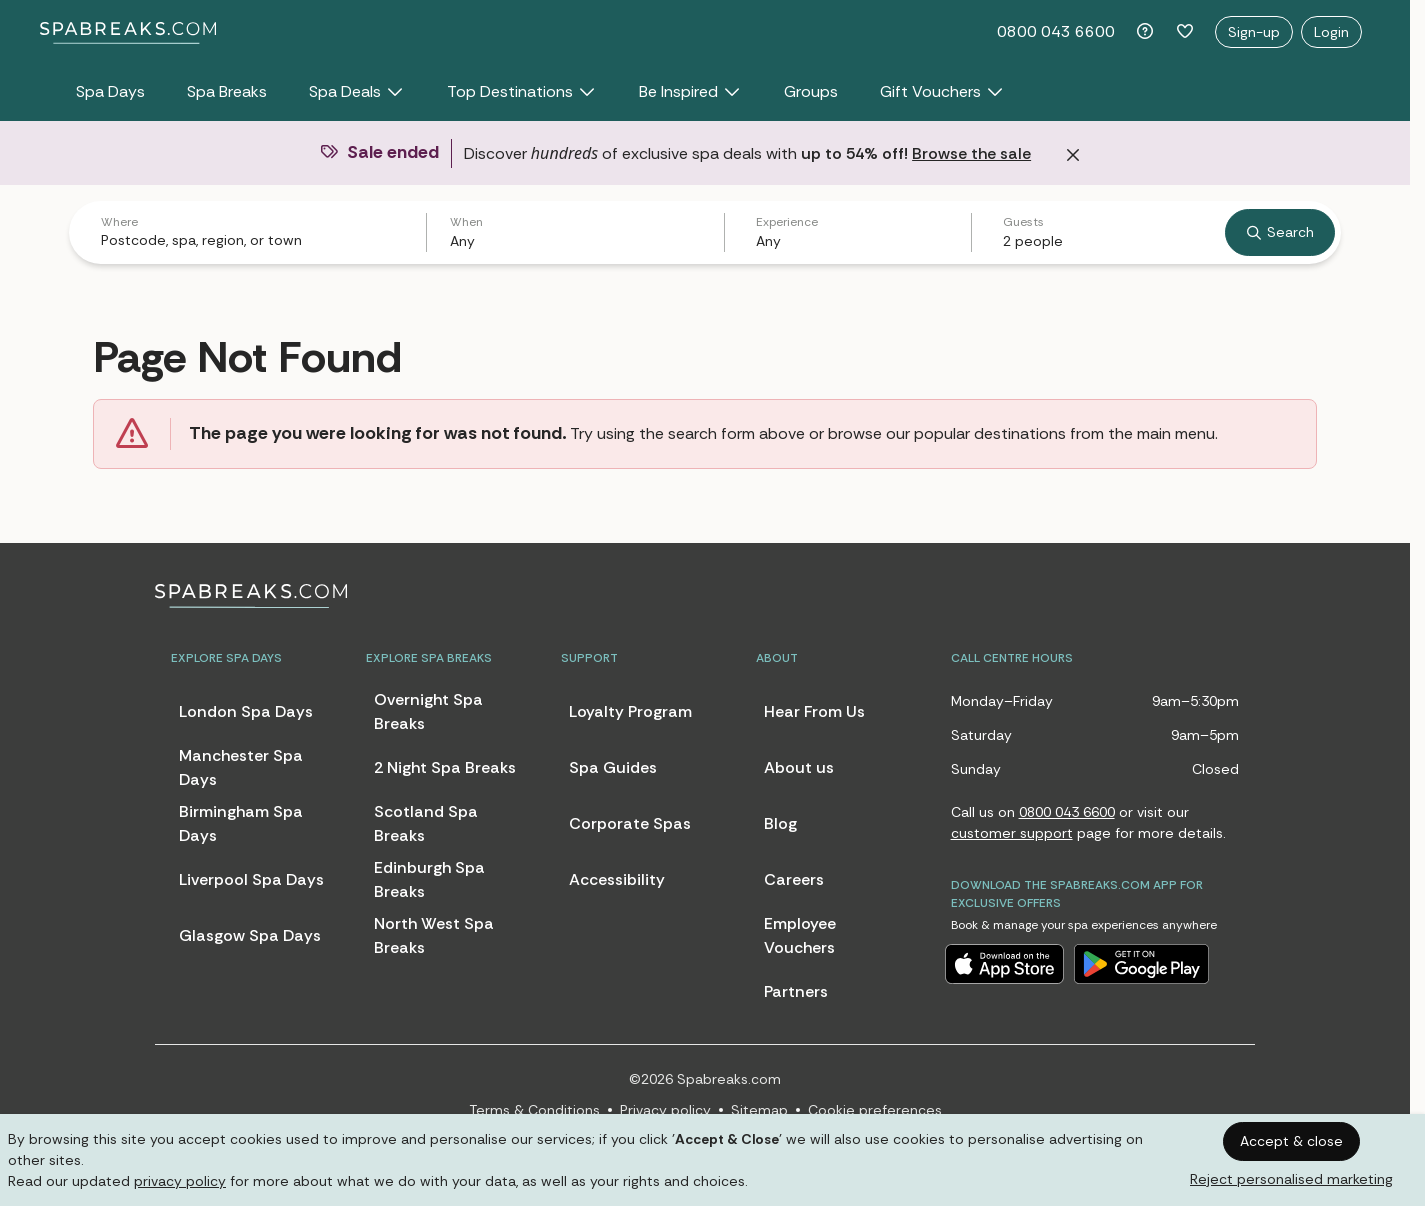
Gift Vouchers (942, 91)
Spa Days (110, 91)
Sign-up (1254, 32)
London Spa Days (246, 711)
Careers (794, 879)
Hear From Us (814, 711)
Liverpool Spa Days (251, 879)
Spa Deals (357, 91)
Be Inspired (690, 91)
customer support (1012, 833)
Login (1331, 32)
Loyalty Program (630, 711)
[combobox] (251, 240)
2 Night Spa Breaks (445, 767)
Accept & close (1291, 1141)
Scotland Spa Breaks (426, 823)
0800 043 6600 (1056, 31)
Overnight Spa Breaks (428, 711)
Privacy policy (665, 1110)
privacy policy (180, 1181)
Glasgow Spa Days (250, 935)
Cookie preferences (875, 1110)
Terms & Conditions (534, 1110)
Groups (811, 91)
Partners (796, 991)
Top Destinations (522, 91)
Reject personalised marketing (1291, 1179)
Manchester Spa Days (241, 767)
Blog (780, 823)
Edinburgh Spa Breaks (429, 879)
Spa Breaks (227, 91)
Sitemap (759, 1110)
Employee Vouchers (800, 935)
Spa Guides (613, 767)
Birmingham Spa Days (241, 823)
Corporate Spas (630, 823)
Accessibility (617, 879)
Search (1280, 232)
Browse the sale (971, 153)
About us (799, 767)
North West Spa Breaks (434, 935)
